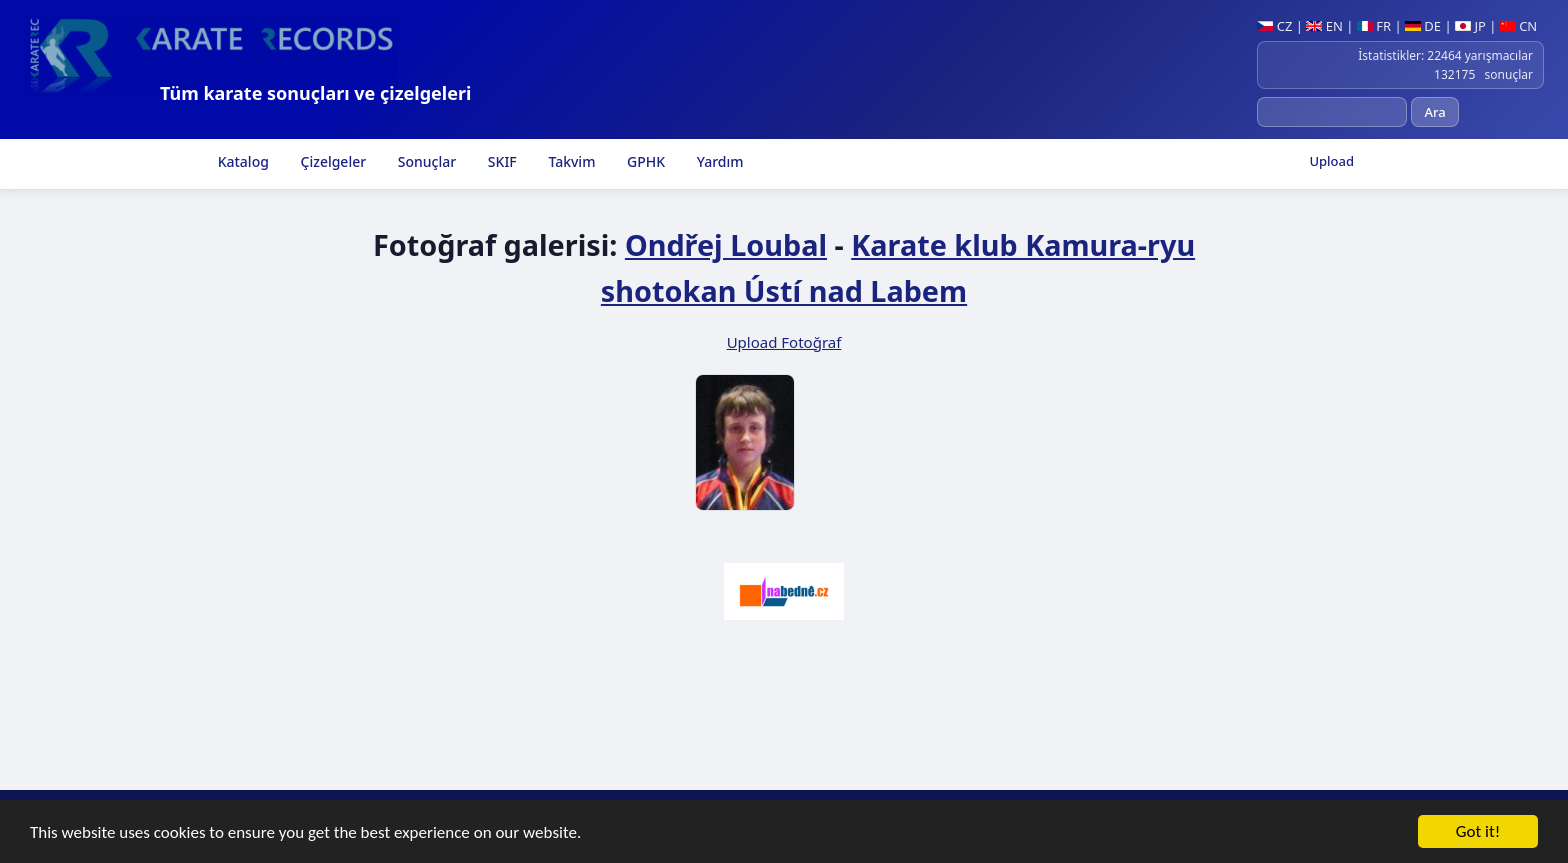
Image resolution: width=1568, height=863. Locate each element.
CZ (1274, 26)
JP (1470, 26)
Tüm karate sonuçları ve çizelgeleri (315, 93)
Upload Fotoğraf (784, 342)
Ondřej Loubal (726, 244)
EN (1324, 26)
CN (1518, 26)
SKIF (500, 161)
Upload (1331, 161)
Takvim (570, 161)
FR (1374, 26)
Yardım (718, 161)
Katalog (241, 161)
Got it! (1478, 833)
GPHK (644, 161)
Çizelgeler (331, 161)
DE (1423, 26)
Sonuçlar (425, 161)
